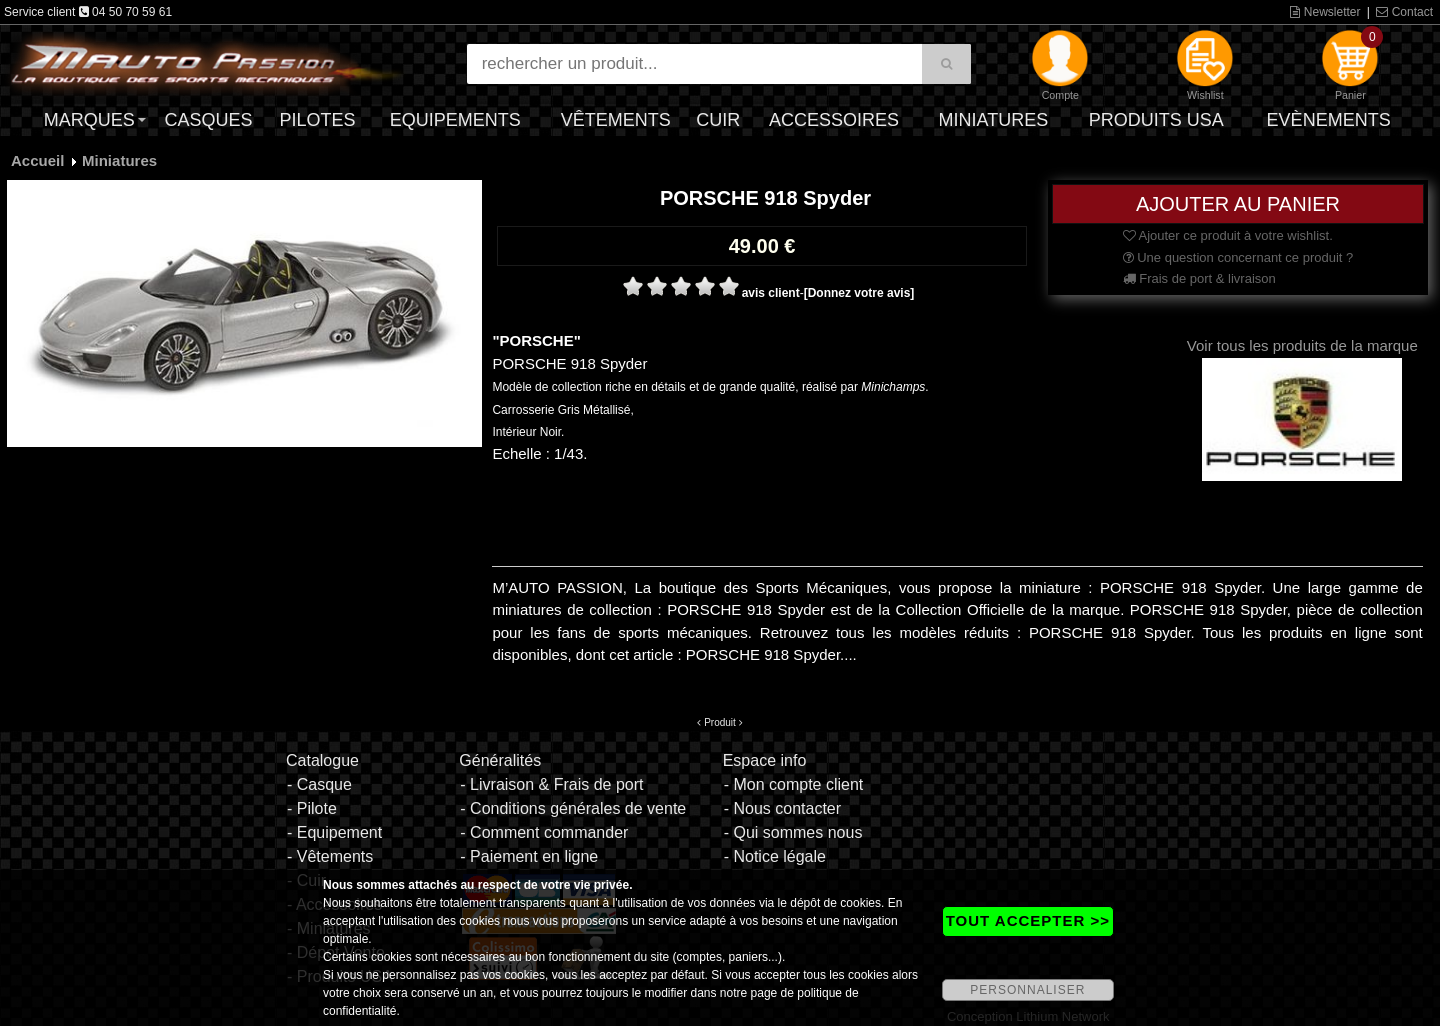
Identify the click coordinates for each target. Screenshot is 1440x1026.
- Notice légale (775, 856)
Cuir (718, 120)
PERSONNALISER (1027, 990)
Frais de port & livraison (1199, 278)
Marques (89, 120)
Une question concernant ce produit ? (1238, 257)
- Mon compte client (794, 784)
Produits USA (1156, 120)
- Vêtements (330, 856)
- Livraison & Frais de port (551, 784)
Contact (1404, 12)
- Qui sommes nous (793, 832)
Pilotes (318, 120)
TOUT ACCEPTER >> (1028, 920)
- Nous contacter (782, 808)
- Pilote (312, 808)
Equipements (455, 120)
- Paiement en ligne (529, 856)
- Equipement (334, 832)
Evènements (1329, 120)
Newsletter (1325, 12)
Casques (208, 120)
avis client (771, 293)
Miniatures (994, 120)
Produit (720, 722)
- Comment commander (544, 832)
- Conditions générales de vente (573, 808)
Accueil (37, 160)
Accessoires (834, 120)
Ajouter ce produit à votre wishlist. (1228, 235)
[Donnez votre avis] (859, 293)
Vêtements (616, 120)
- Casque (319, 784)
